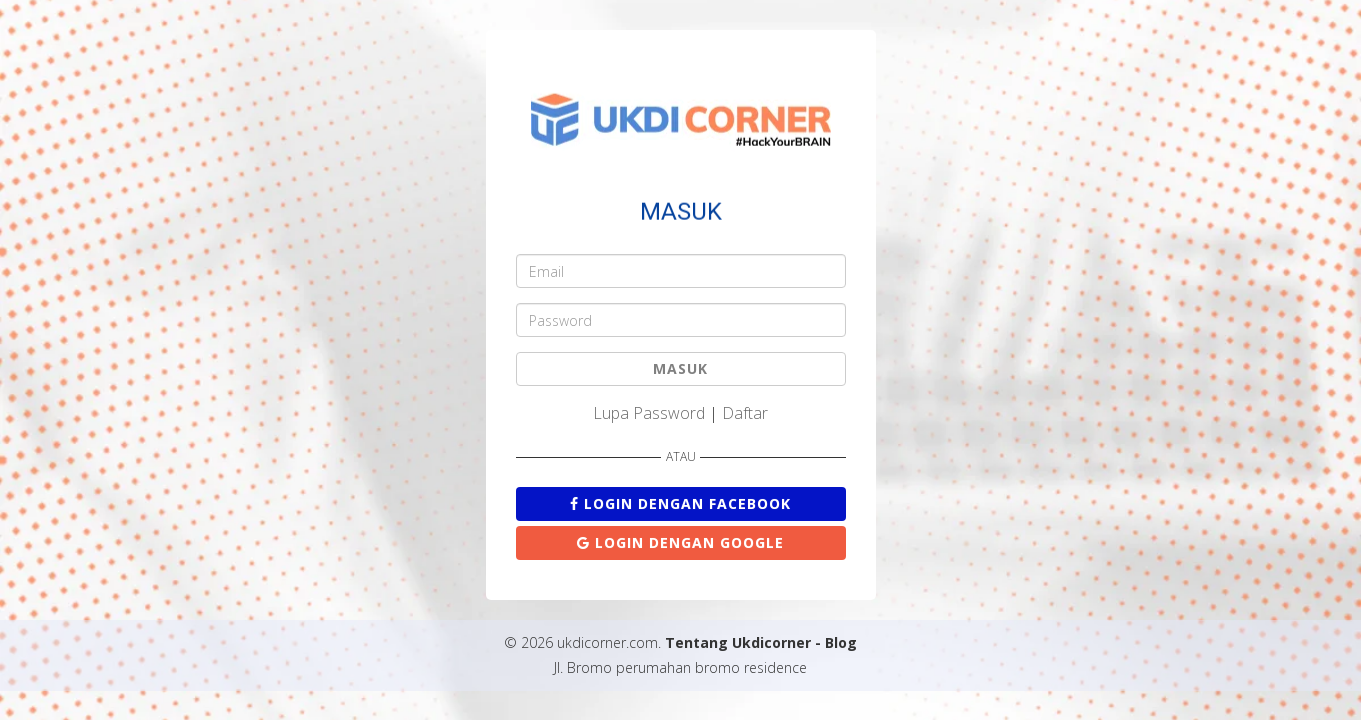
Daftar (745, 413)
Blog (841, 642)
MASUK (680, 368)
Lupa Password (649, 413)
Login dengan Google (680, 542)
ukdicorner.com (607, 642)
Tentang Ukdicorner (738, 642)
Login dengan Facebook (680, 503)
